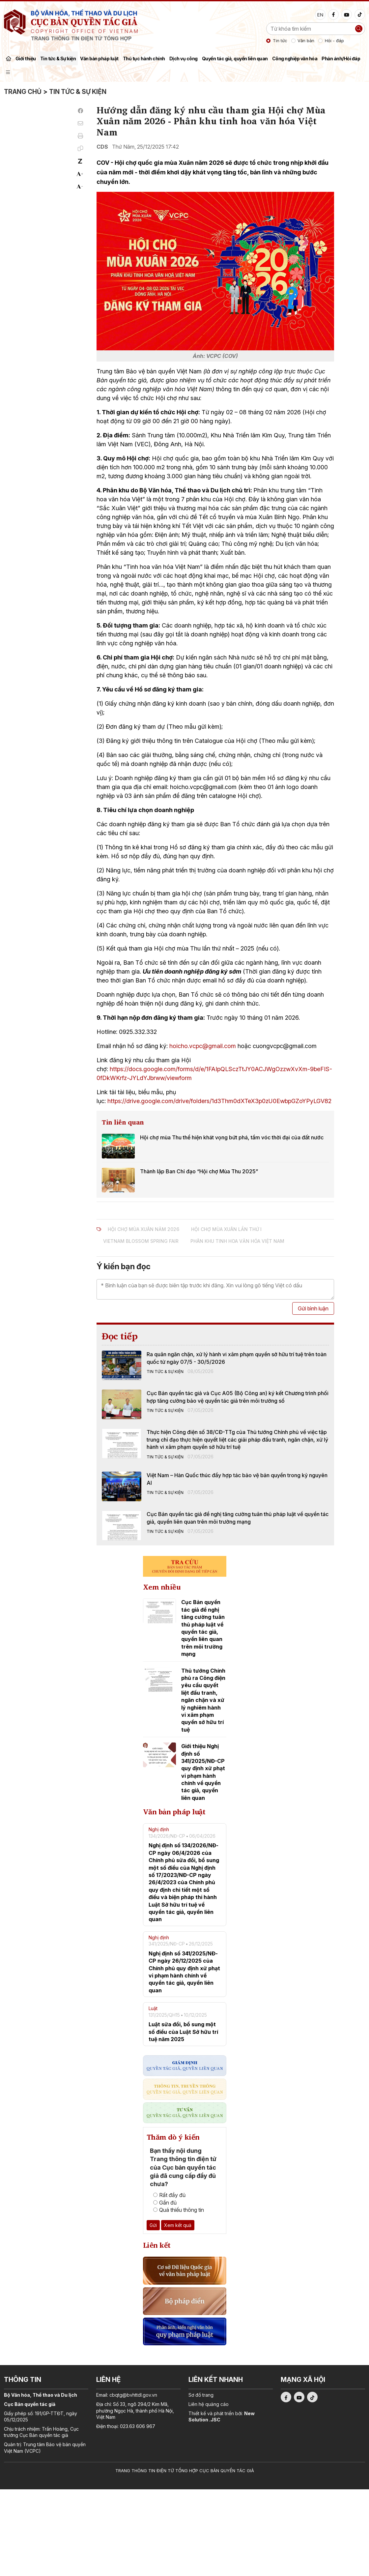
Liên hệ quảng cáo (208, 2404)
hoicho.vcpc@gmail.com (202, 1045)
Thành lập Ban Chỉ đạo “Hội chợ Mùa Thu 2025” (199, 1171)
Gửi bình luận (313, 1308)
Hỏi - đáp (334, 40)
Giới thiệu (25, 58)
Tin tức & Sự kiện (58, 58)
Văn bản (306, 40)
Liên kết (157, 2245)
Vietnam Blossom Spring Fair (141, 1241)
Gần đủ (165, 2202)
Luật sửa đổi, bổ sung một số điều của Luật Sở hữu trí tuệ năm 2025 (183, 2031)
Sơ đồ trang (200, 2395)
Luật (153, 2008)
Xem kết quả (177, 2225)
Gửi (153, 2225)
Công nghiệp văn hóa (295, 58)
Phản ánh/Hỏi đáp (341, 58)
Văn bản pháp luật (99, 58)
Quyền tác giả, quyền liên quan (235, 58)
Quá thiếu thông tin (178, 2210)
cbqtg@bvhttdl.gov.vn (133, 2395)
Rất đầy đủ (169, 2195)
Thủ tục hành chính (144, 58)
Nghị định (159, 1829)
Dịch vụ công (183, 58)
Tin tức (280, 40)
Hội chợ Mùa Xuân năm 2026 (143, 1229)
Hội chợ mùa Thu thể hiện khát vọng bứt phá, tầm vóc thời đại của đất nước (232, 1137)
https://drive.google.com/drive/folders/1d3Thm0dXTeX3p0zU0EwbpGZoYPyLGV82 (219, 1101)
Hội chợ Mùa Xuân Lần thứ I (226, 1229)
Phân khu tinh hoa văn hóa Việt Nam (237, 1241)
